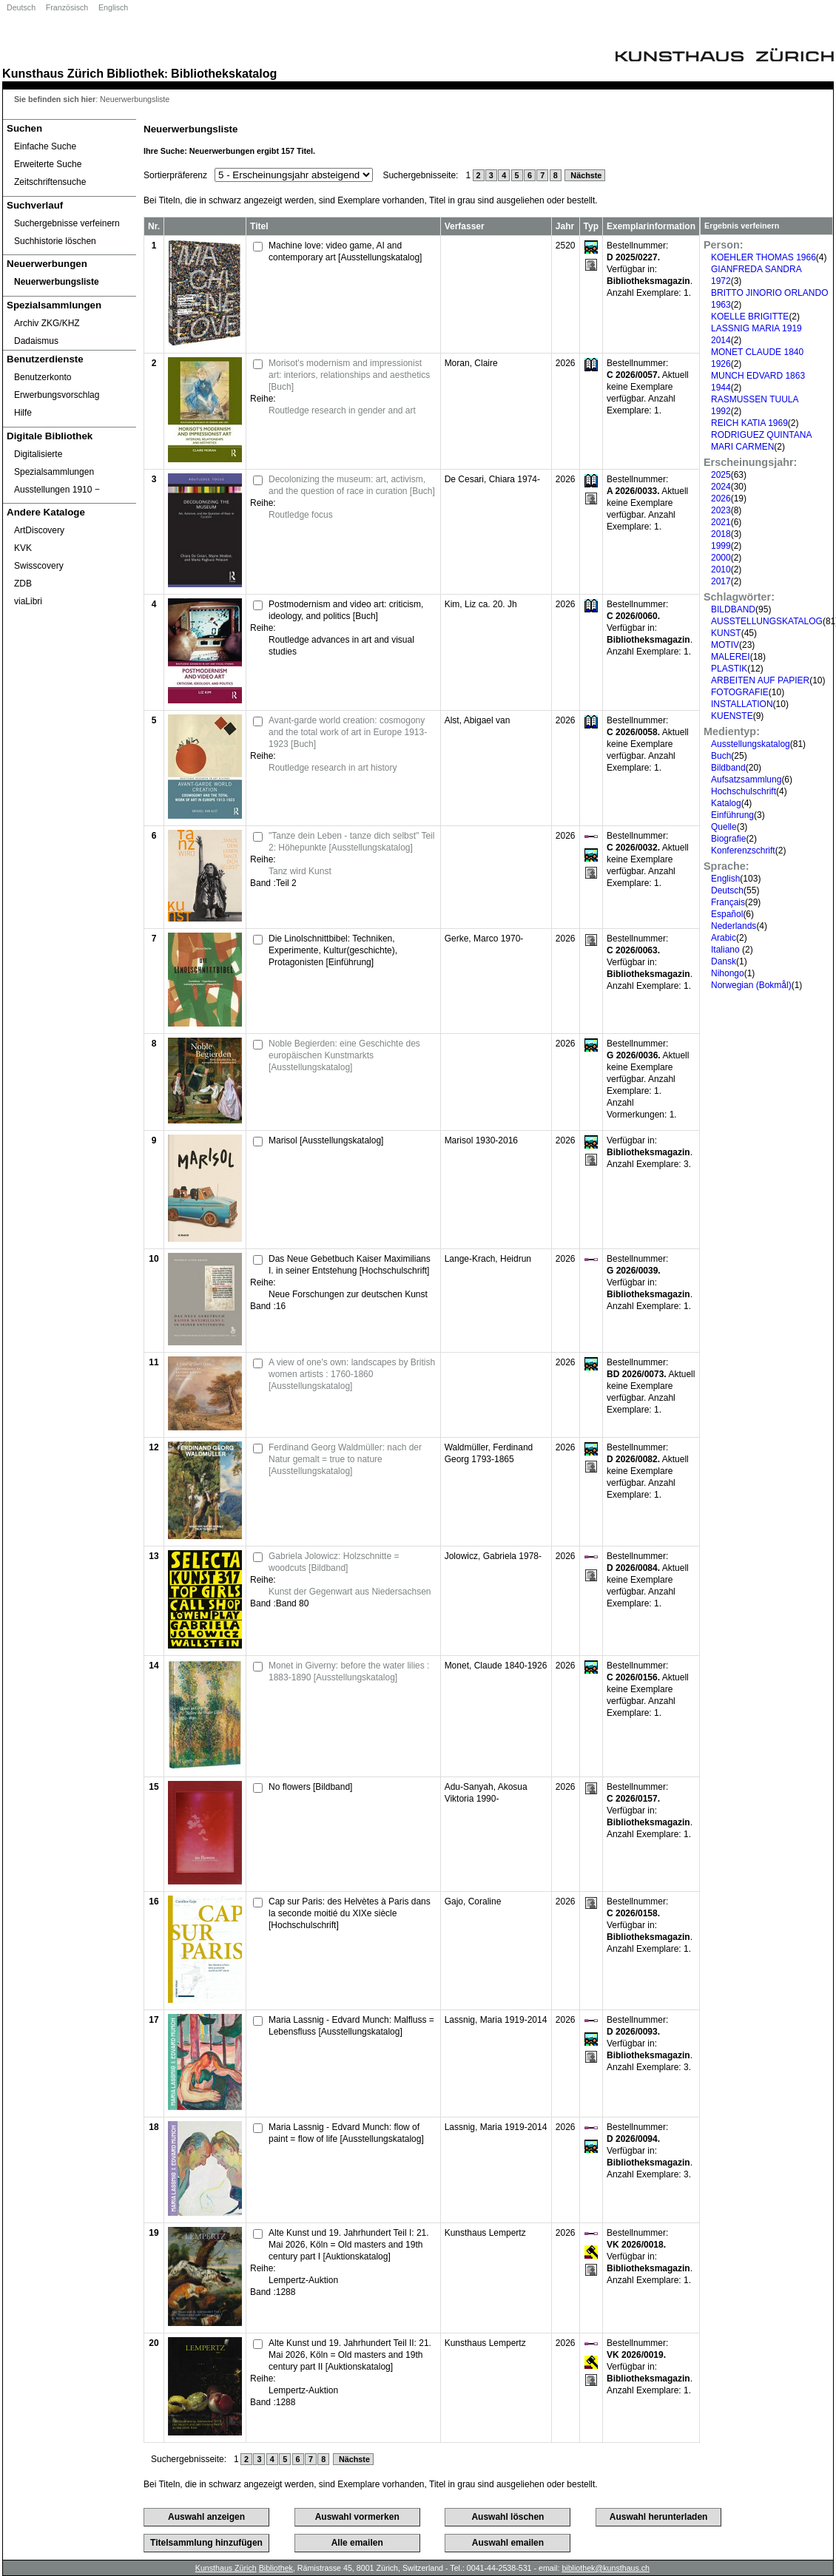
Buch (721, 756)
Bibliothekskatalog (224, 73)
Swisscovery (39, 566)
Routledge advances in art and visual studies (341, 646)
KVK (23, 548)
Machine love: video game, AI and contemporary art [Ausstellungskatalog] (345, 251)
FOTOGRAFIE (740, 692)
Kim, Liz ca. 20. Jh (481, 604)
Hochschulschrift (743, 791)
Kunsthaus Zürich (53, 73)
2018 (721, 534)
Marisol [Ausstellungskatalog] (326, 1140)
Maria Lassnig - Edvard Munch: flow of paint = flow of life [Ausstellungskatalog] (346, 2133)
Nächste (584, 175)
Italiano (726, 949)
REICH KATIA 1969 (749, 423)
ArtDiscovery (39, 530)
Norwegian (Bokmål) (751, 985)
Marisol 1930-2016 (481, 1140)
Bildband (728, 768)
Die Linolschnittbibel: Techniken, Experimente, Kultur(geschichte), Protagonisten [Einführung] (333, 950)
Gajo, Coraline (473, 1901)
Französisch (67, 7)
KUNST (726, 633)
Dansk (723, 961)
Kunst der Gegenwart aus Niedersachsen (350, 1591)
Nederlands (733, 926)
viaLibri (28, 601)
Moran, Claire (471, 363)
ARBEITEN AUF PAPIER (760, 680)
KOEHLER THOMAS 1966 (763, 257)
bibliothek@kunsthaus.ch (606, 2567)
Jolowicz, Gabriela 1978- (493, 1556)
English (725, 878)
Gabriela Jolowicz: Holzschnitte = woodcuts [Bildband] (334, 1562)
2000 (721, 557)
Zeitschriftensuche (50, 182)
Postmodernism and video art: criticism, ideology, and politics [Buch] (346, 610)
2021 (721, 522)
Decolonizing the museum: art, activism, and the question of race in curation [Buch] (352, 485)
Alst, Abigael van (477, 720)
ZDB (23, 583)
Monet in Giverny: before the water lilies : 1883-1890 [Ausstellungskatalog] (349, 1671)
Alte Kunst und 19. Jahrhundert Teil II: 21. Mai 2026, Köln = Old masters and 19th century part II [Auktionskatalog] (350, 2355)
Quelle (724, 827)
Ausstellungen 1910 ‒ (57, 489)
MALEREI (730, 657)
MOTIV (725, 645)
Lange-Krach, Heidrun (488, 1259)
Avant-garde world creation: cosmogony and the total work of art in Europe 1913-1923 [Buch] (348, 732)
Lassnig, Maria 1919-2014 (496, 2020)
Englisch (113, 7)
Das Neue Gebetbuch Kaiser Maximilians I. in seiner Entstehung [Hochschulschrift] (350, 1265)
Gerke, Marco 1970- (484, 938)
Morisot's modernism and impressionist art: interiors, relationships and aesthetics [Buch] (349, 375)
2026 (721, 498)
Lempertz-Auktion (303, 2280)
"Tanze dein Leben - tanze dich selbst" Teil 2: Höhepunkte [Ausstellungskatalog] (351, 842)
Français (728, 902)
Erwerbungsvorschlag (56, 395)
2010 (721, 569)
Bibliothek (135, 73)
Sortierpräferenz (175, 175)
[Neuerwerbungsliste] (69, 282)
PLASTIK (729, 668)
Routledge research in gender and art (342, 410)
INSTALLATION (742, 704)
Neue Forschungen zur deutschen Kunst (348, 1294)
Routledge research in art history (333, 768)
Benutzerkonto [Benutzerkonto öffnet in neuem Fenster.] (42, 377)
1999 (721, 546)
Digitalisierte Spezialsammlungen (54, 463)
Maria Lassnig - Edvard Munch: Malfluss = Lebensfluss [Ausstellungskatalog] (351, 2026)
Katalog (726, 803)
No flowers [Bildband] (310, 1787)
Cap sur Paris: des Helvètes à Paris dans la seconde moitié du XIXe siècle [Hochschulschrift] (350, 1913)
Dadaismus (36, 341)
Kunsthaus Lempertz (485, 2233)
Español (727, 914)
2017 (721, 581)
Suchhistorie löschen (55, 241)
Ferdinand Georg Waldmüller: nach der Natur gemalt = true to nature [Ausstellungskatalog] (345, 1459)
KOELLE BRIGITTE (750, 316)
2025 (721, 475)
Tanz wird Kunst (300, 871)
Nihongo (727, 973)
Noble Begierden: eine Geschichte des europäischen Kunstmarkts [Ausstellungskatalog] (344, 1055)
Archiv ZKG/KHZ (47, 323)
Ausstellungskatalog (750, 744)
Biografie (728, 839)
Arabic (723, 938)
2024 (721, 486)
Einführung (732, 815)
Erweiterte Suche (47, 164)
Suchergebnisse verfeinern (67, 223)
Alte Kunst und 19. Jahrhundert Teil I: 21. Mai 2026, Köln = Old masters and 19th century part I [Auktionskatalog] (349, 2245)
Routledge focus (301, 515)
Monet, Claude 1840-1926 (496, 1665)
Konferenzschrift (743, 850)
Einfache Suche (45, 146)
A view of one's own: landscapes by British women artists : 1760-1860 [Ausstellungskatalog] (352, 1374)
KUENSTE (732, 716)
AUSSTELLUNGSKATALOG (767, 621)
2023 (721, 510)
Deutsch (21, 7)
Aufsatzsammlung (746, 779)
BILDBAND (733, 609)
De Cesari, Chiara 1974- (492, 479)
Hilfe (23, 413)
